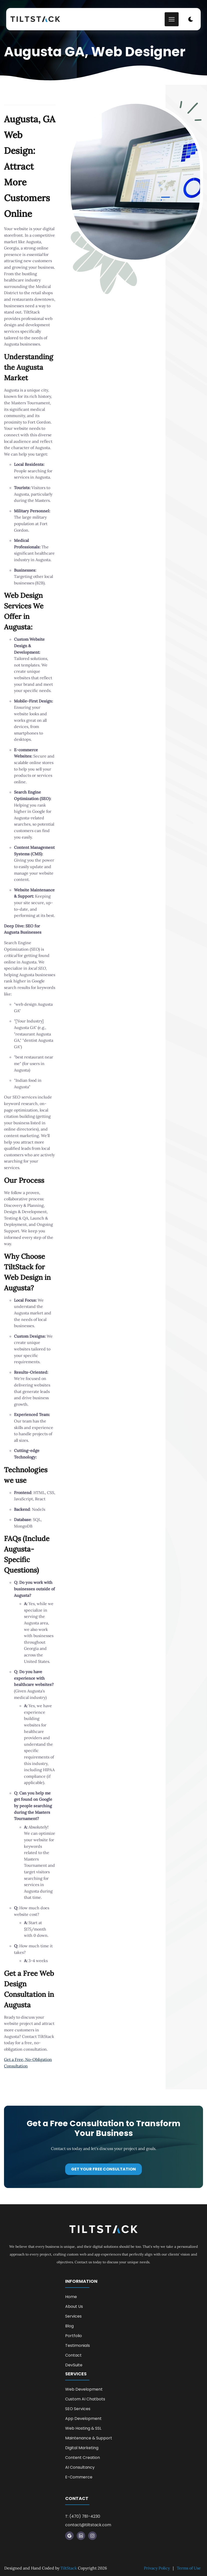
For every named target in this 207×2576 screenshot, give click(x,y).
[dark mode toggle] (191, 19)
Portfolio (73, 2336)
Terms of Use (189, 2567)
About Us (74, 2306)
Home (71, 2297)
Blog (69, 2326)
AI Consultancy (80, 2467)
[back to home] (35, 19)
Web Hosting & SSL (83, 2428)
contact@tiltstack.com (88, 2525)
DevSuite (73, 2365)
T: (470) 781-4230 (82, 2516)
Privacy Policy (157, 2567)
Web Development (84, 2389)
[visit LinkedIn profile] (81, 2535)
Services (73, 2316)
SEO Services (77, 2409)
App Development (83, 2418)
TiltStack (68, 2567)
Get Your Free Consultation (103, 2169)
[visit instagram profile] (92, 2535)
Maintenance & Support (88, 2438)
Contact (73, 2355)
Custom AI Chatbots (85, 2399)
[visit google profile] (69, 2535)
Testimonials (77, 2345)
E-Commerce (78, 2477)
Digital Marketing (81, 2448)
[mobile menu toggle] (172, 19)
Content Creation (82, 2457)
